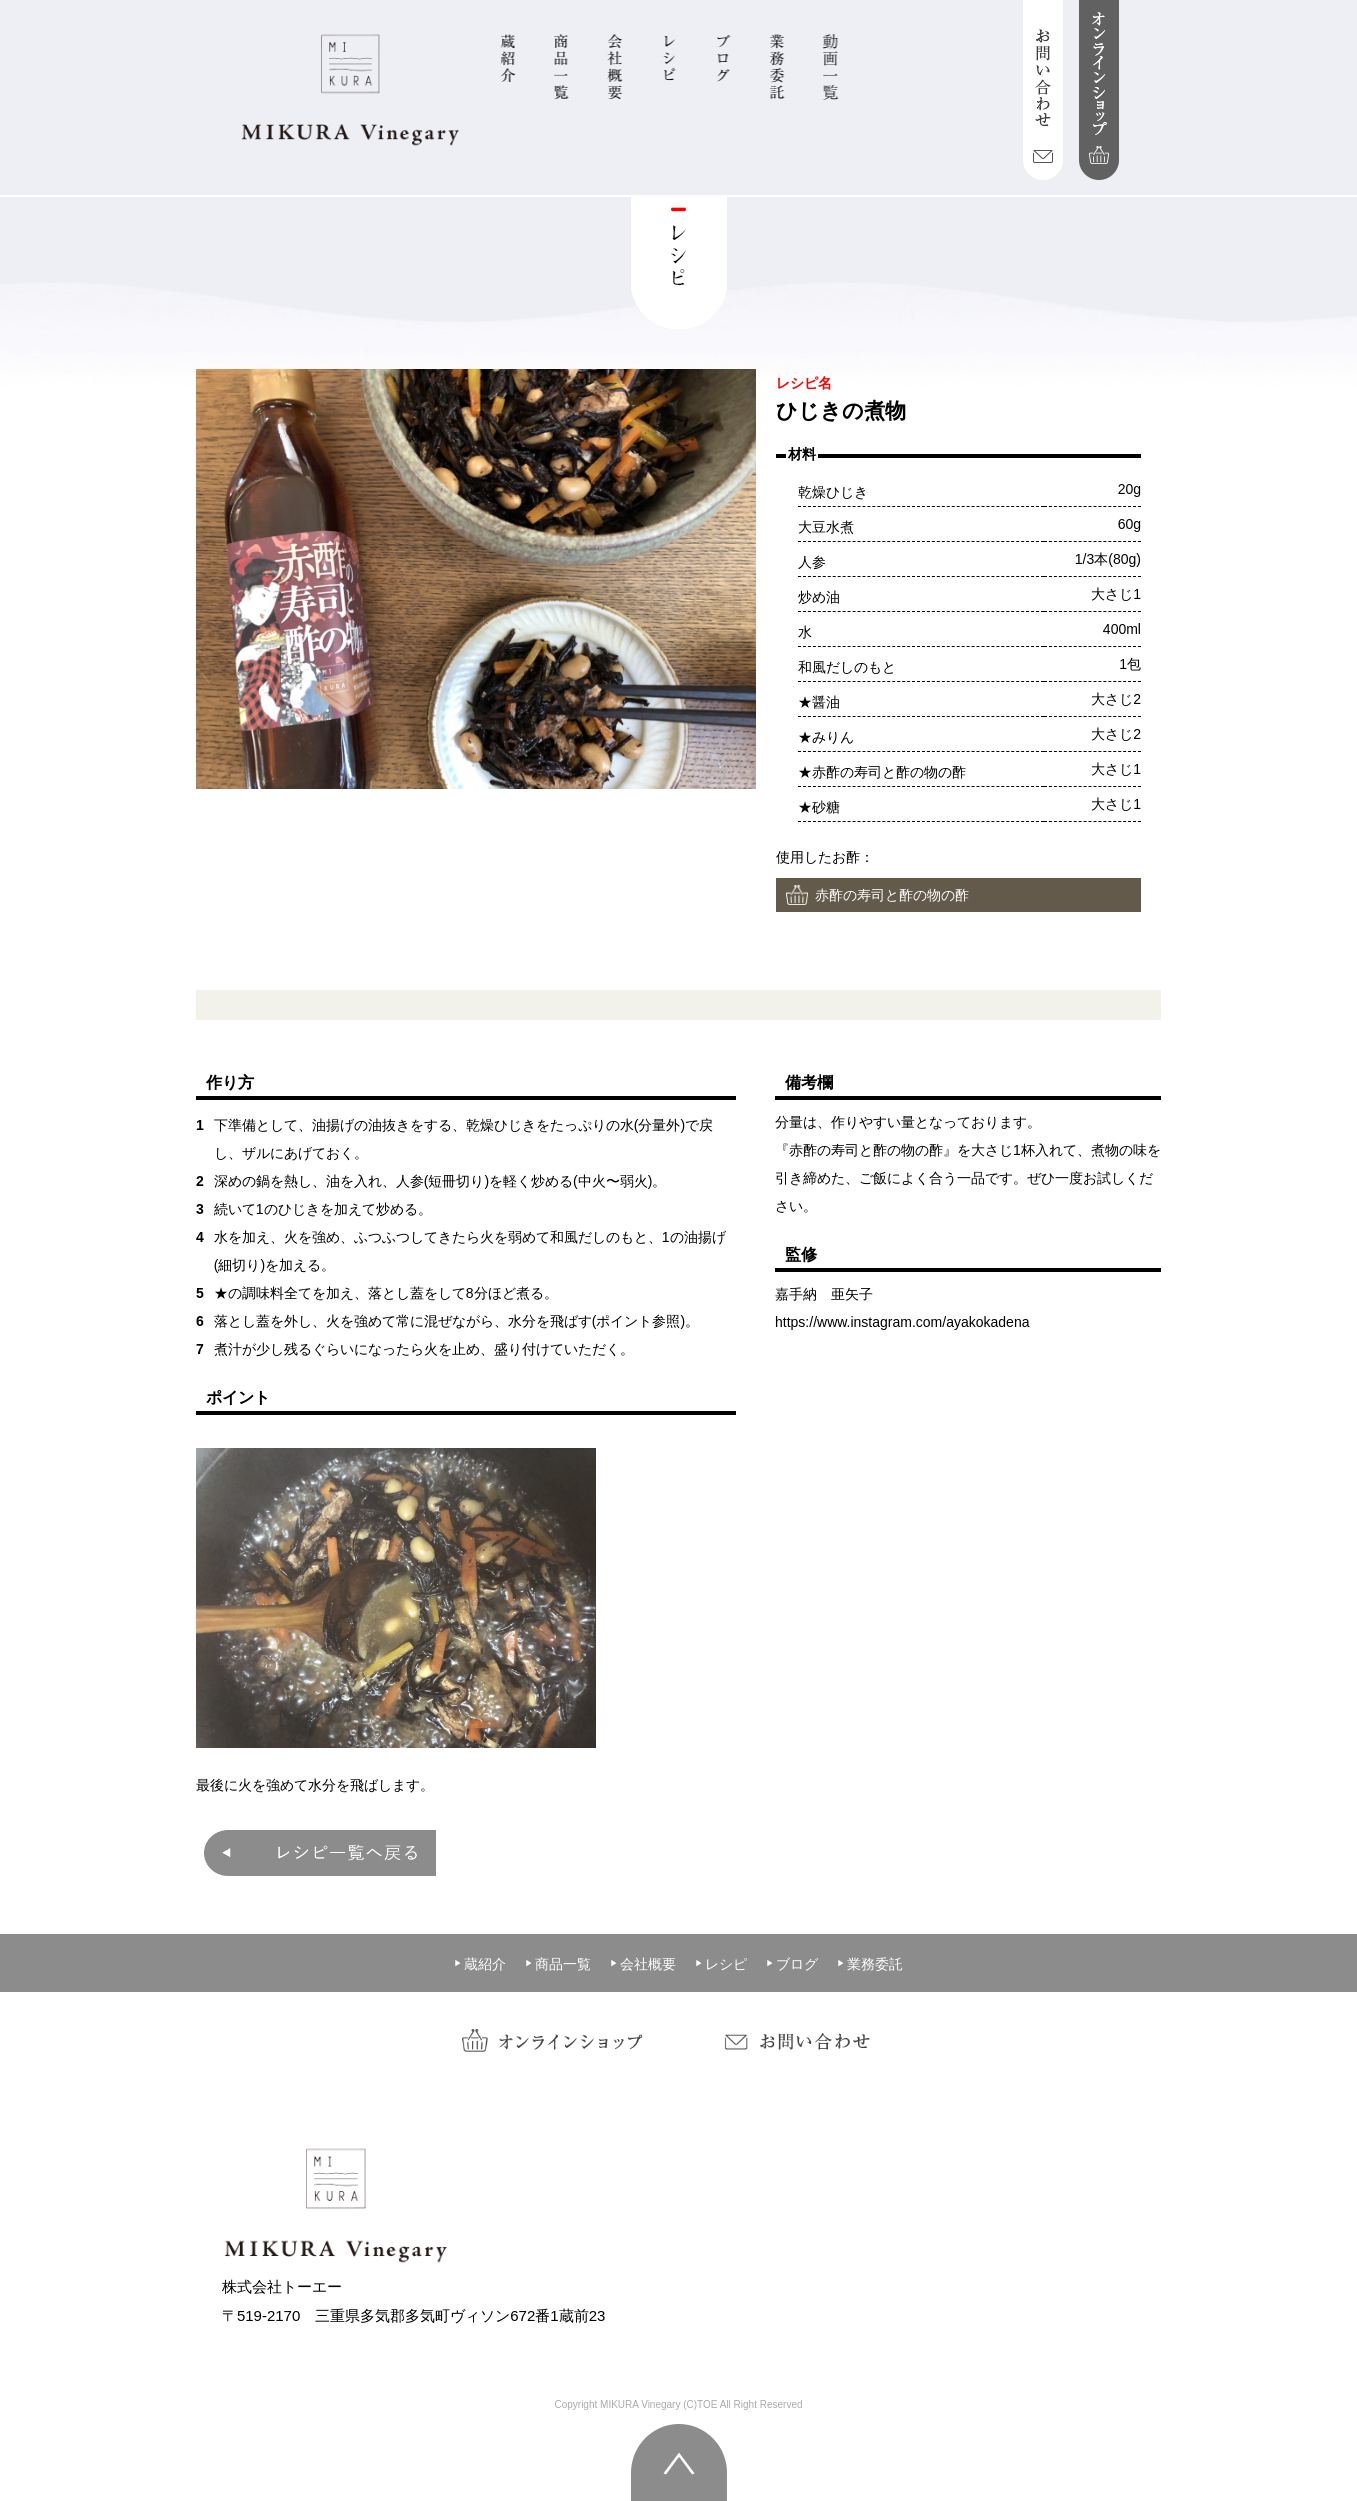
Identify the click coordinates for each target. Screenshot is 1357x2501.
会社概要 (643, 1964)
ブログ (792, 1964)
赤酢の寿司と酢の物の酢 (892, 895)
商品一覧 (558, 1964)
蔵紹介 (480, 1964)
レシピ (721, 1964)
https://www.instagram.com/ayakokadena (902, 1322)
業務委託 (870, 1964)
